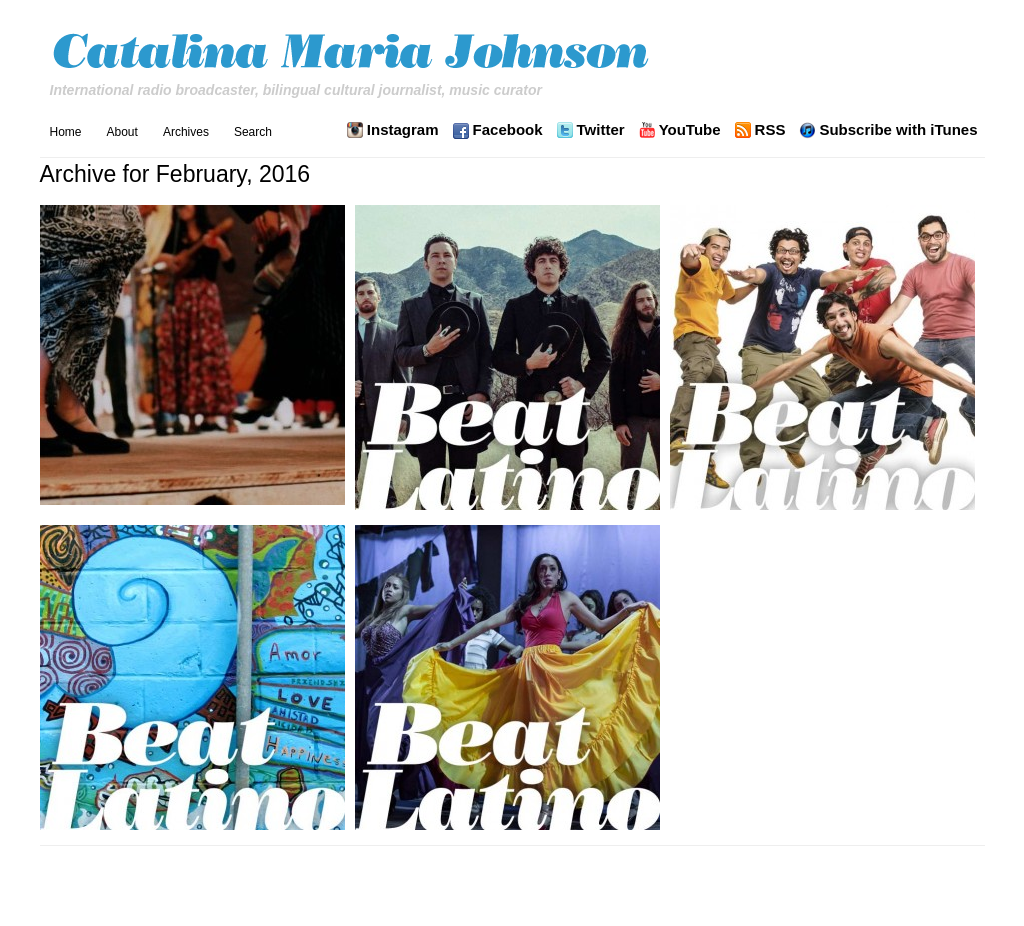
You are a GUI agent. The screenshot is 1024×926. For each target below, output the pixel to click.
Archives (186, 132)
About (122, 132)
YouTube (690, 130)
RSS (770, 130)
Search (253, 132)
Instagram (403, 130)
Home (66, 132)
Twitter (601, 130)
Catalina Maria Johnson (355, 54)
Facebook (508, 130)
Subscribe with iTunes (898, 130)
